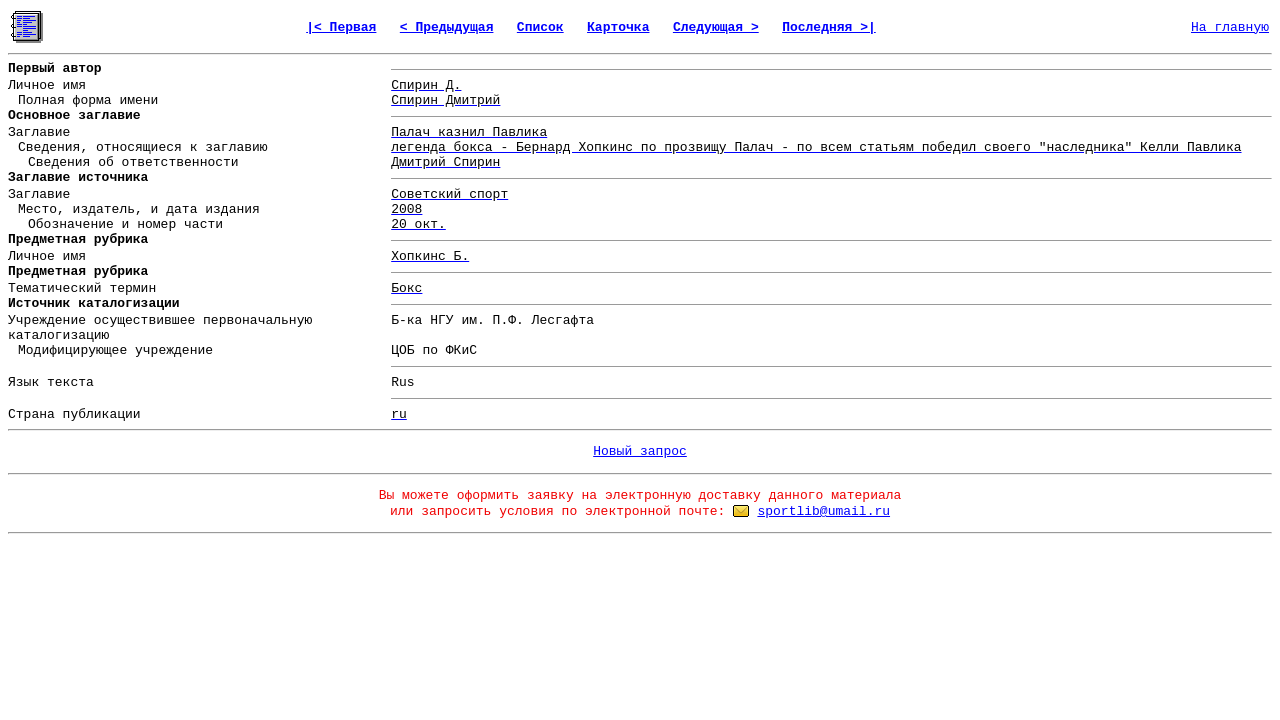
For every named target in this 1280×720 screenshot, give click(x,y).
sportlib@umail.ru (823, 511)
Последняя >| (829, 27)
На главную (1230, 27)
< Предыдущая (447, 27)
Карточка (618, 27)
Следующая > (716, 27)
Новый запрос (640, 451)
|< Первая (341, 27)
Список (540, 27)
